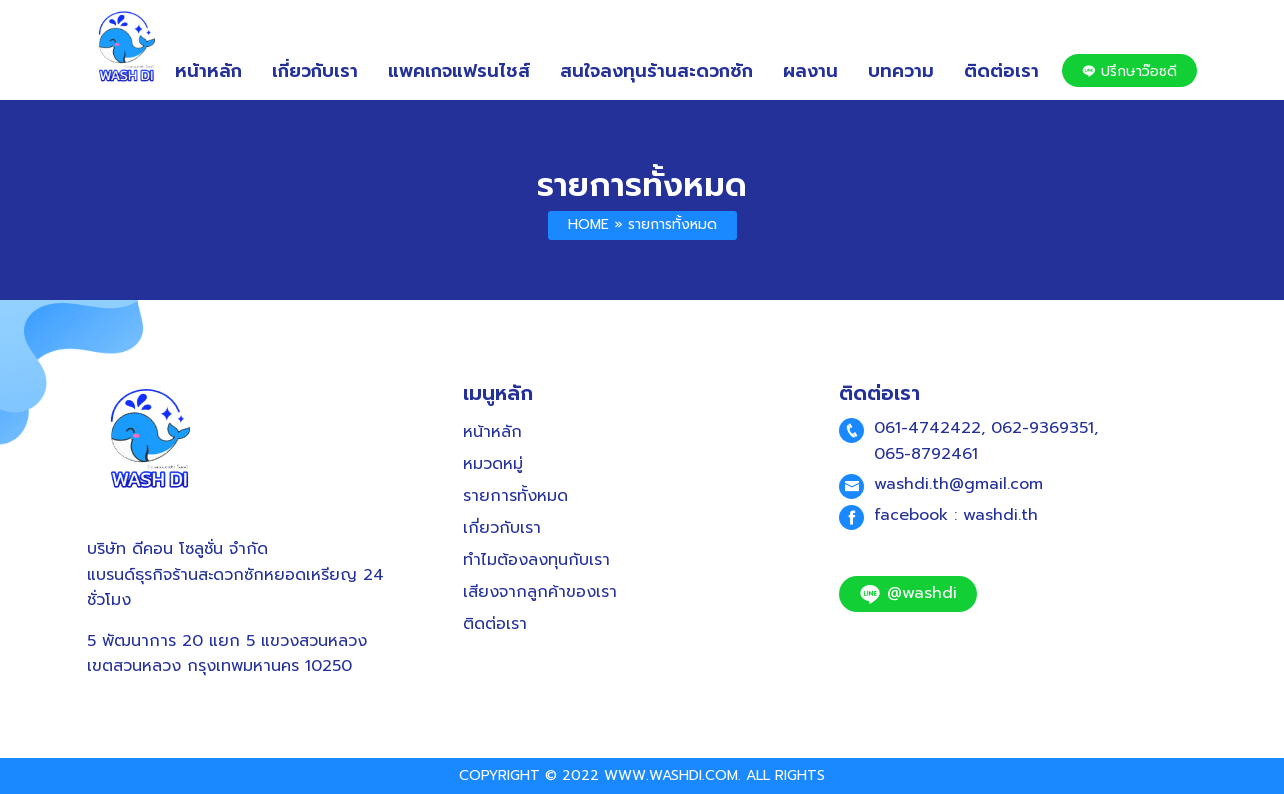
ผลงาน (810, 71)
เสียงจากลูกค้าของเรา (540, 592)
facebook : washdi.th (956, 515)
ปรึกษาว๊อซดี (1129, 71)
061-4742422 (927, 428)
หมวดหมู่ (493, 464)
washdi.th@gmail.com (958, 484)
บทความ (901, 71)
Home (588, 224)
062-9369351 (1042, 428)
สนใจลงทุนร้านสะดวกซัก (656, 71)
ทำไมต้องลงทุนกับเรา (536, 560)
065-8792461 (926, 454)
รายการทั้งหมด (642, 185)
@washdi (908, 593)
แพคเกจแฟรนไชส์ (459, 71)
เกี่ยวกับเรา (315, 71)
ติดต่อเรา (1001, 71)
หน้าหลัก (208, 71)
